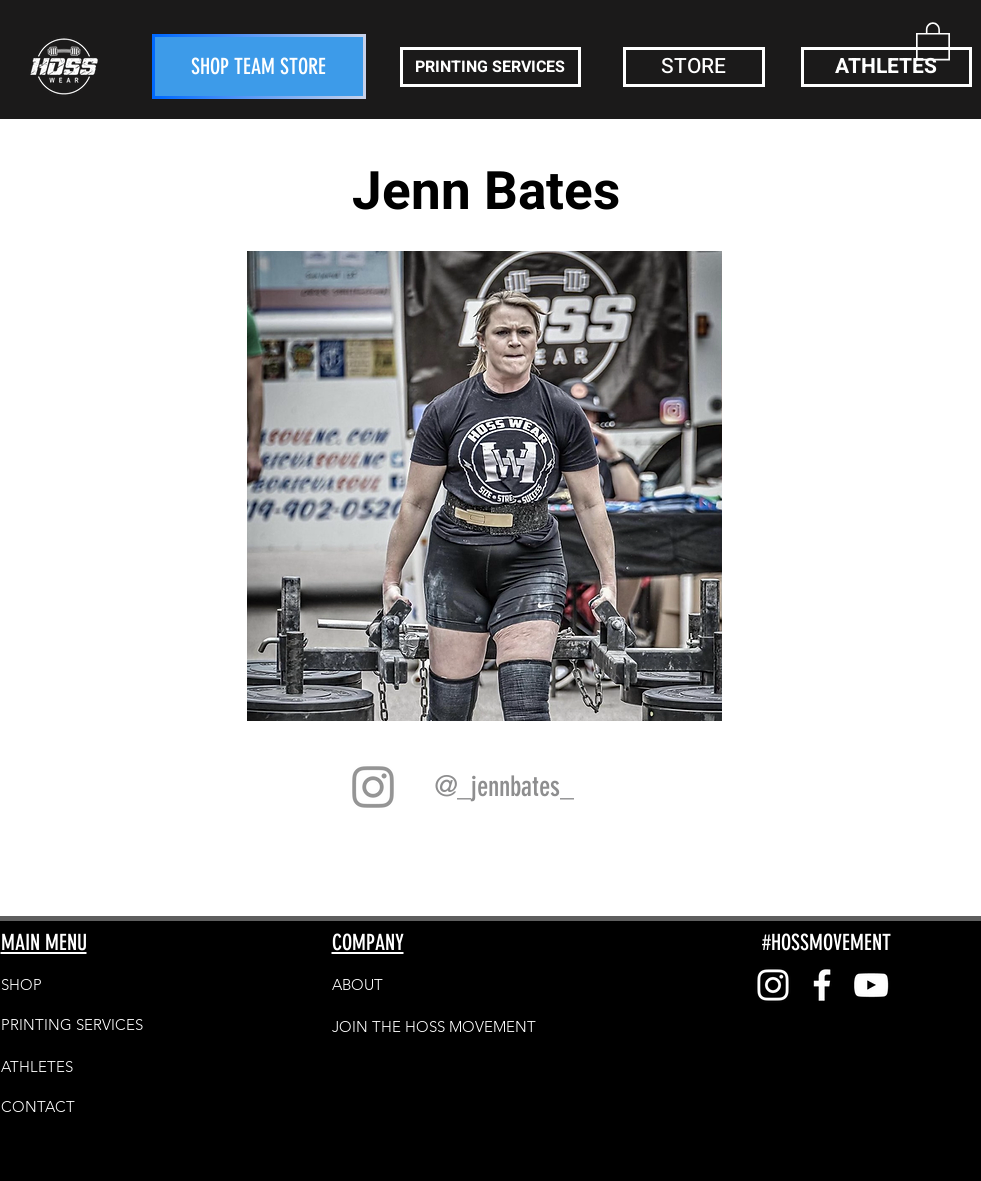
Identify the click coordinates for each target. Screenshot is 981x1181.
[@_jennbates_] (505, 787)
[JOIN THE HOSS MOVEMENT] (434, 1026)
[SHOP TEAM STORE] (259, 66)
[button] (933, 40)
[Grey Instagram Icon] (373, 787)
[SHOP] (72, 984)
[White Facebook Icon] (822, 985)
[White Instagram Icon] (773, 985)
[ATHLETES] (886, 67)
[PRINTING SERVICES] (490, 67)
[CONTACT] (72, 1106)
